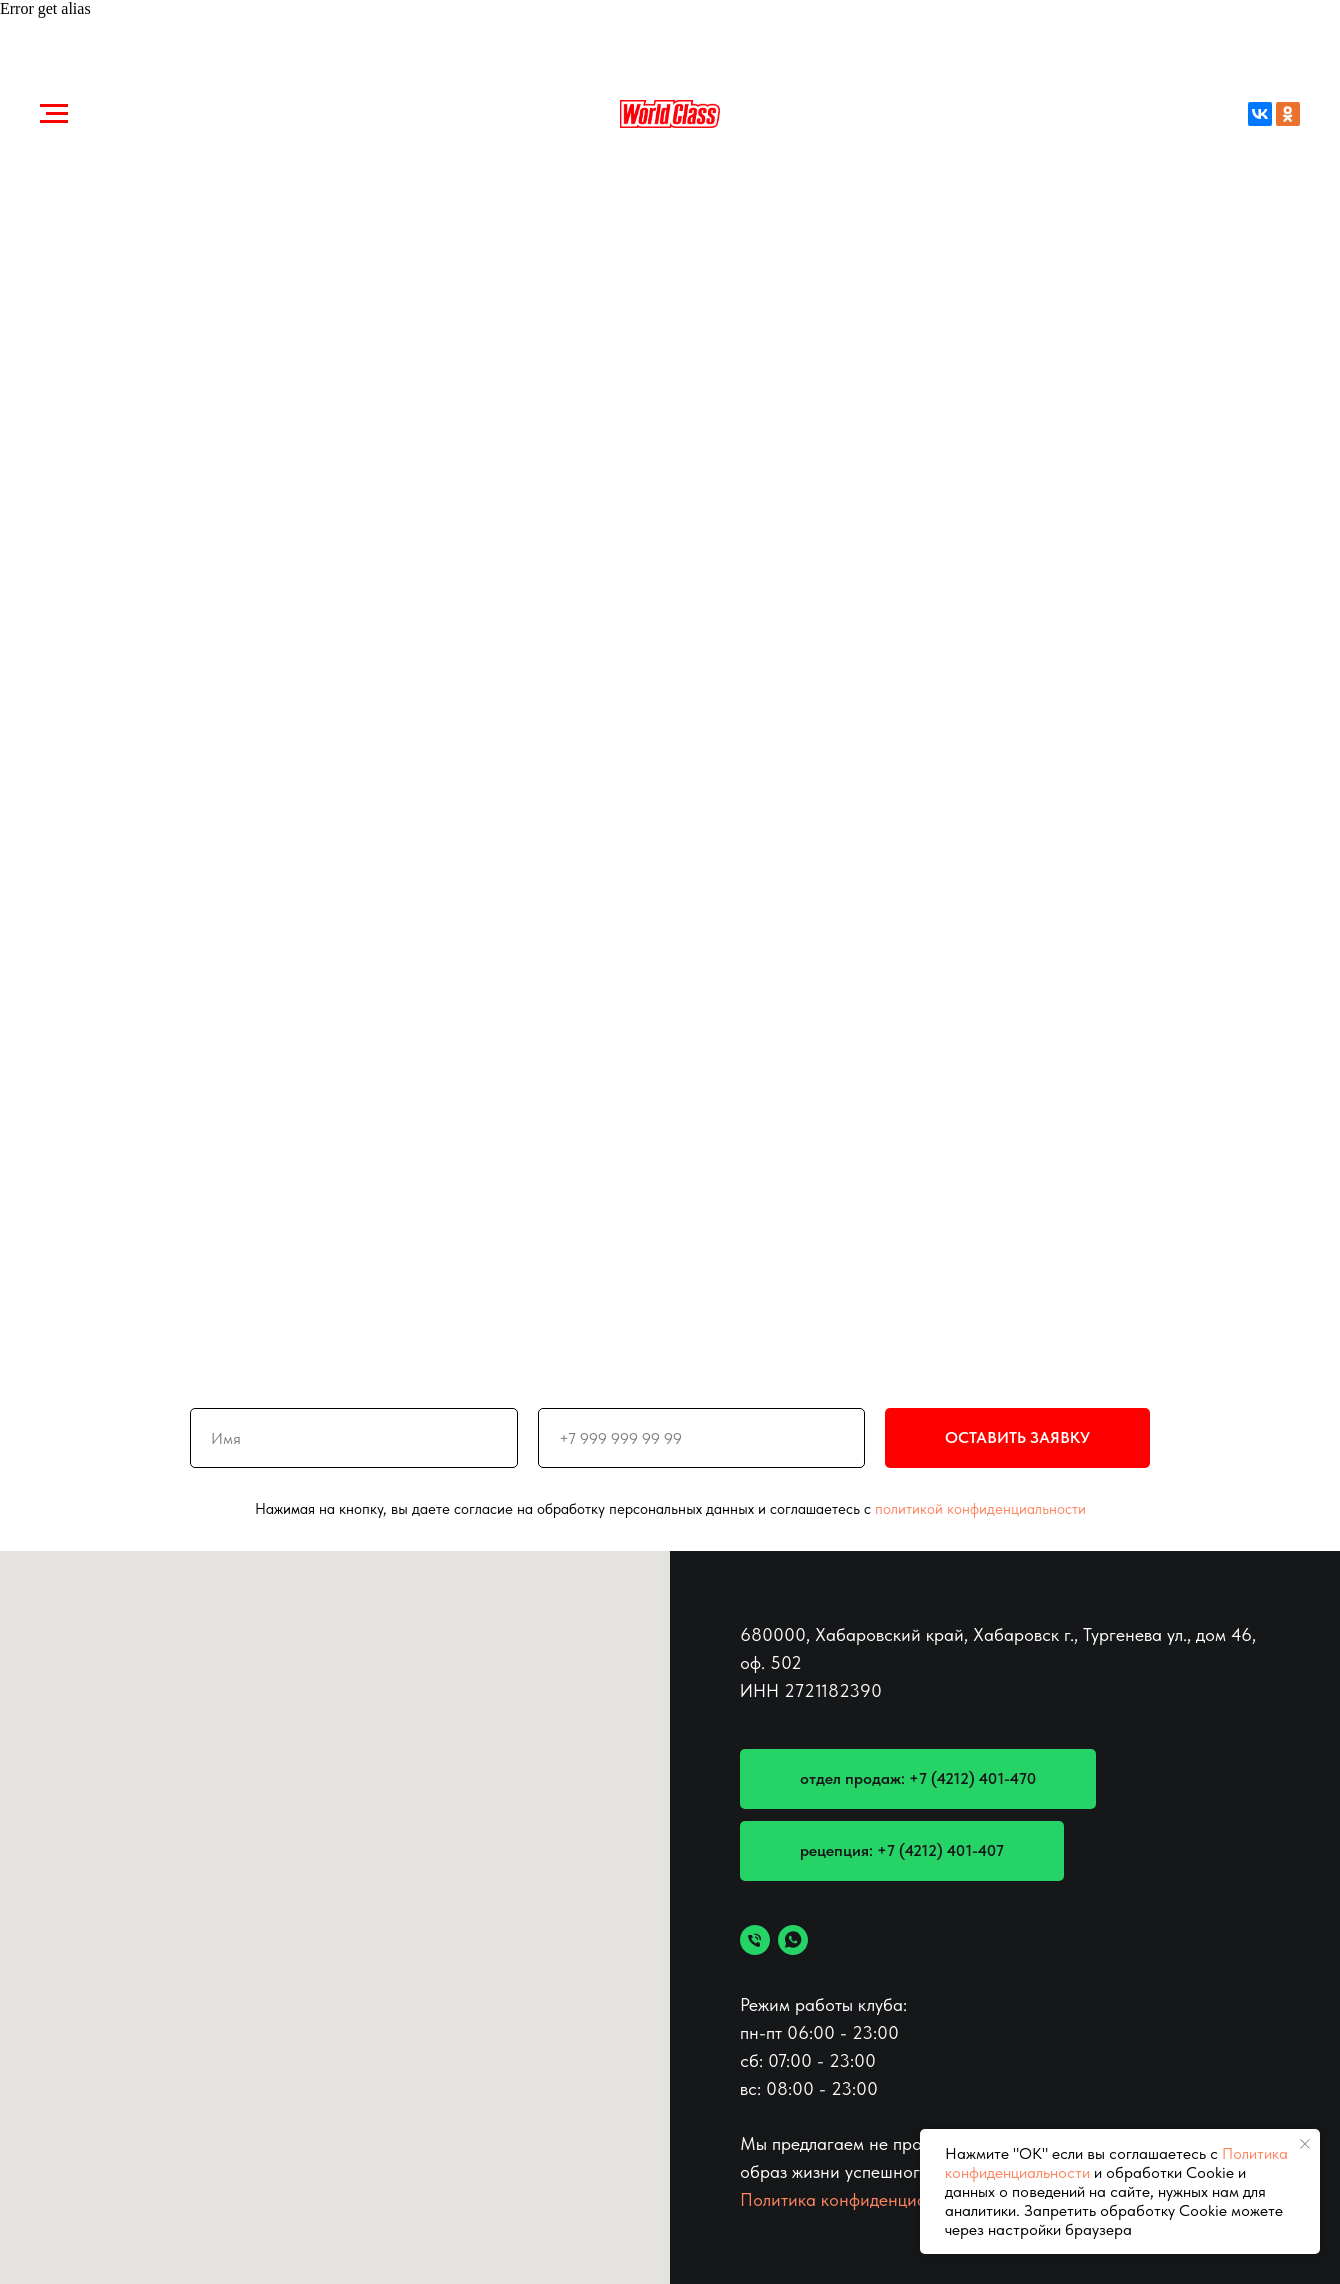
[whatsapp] (793, 1940)
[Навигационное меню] (54, 114)
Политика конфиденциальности (864, 2199)
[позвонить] (755, 1940)
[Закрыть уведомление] (1305, 2144)
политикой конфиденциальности (980, 1509)
